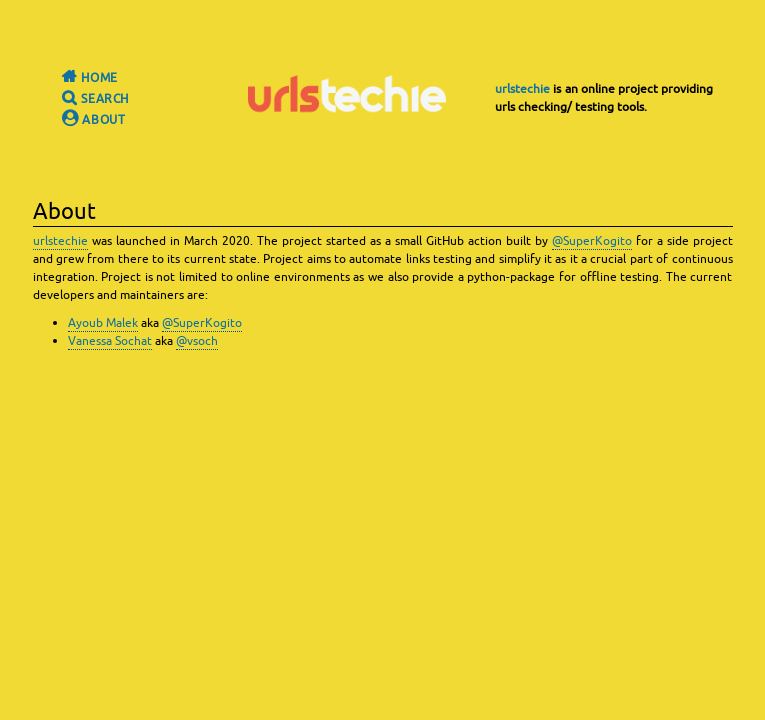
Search (86, 99)
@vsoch (197, 341)
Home (80, 78)
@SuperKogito (592, 241)
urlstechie (522, 89)
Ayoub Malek (103, 323)
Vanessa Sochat (110, 341)
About (84, 120)
